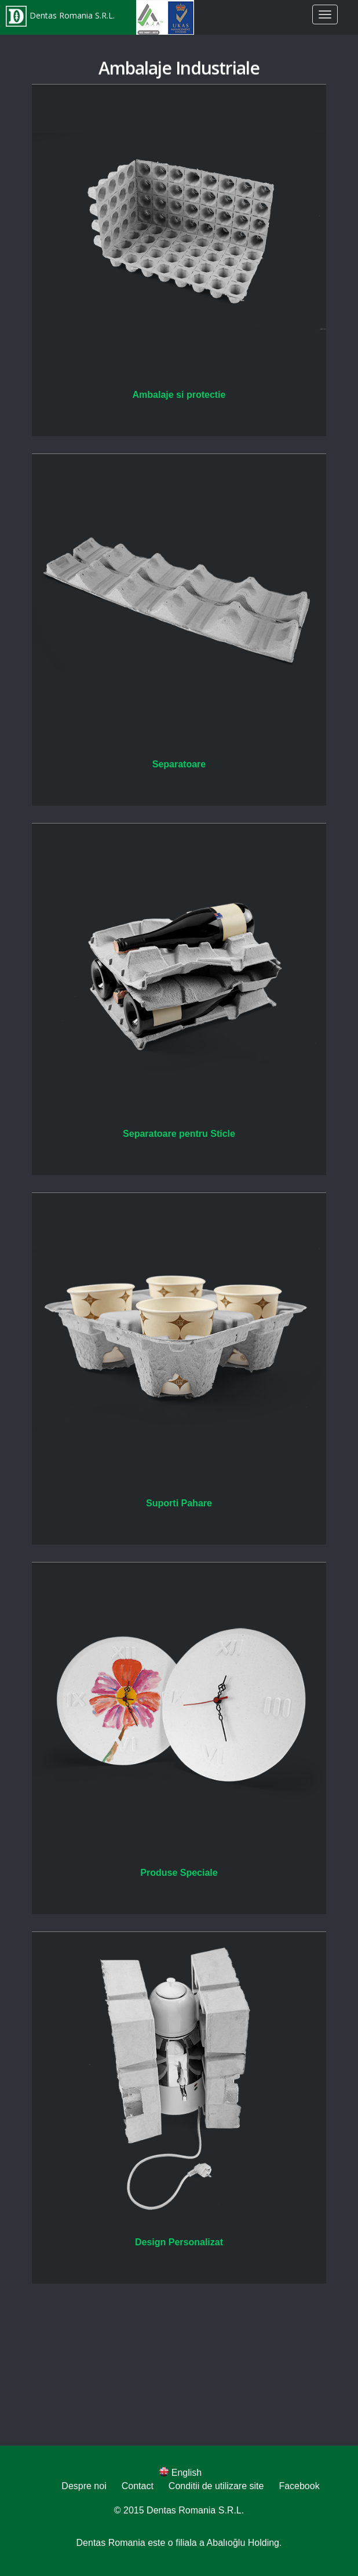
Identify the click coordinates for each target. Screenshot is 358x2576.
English (180, 2473)
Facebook (299, 2486)
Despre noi (83, 2486)
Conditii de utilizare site (216, 2486)
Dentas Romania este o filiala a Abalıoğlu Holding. (179, 2543)
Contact (138, 2486)
